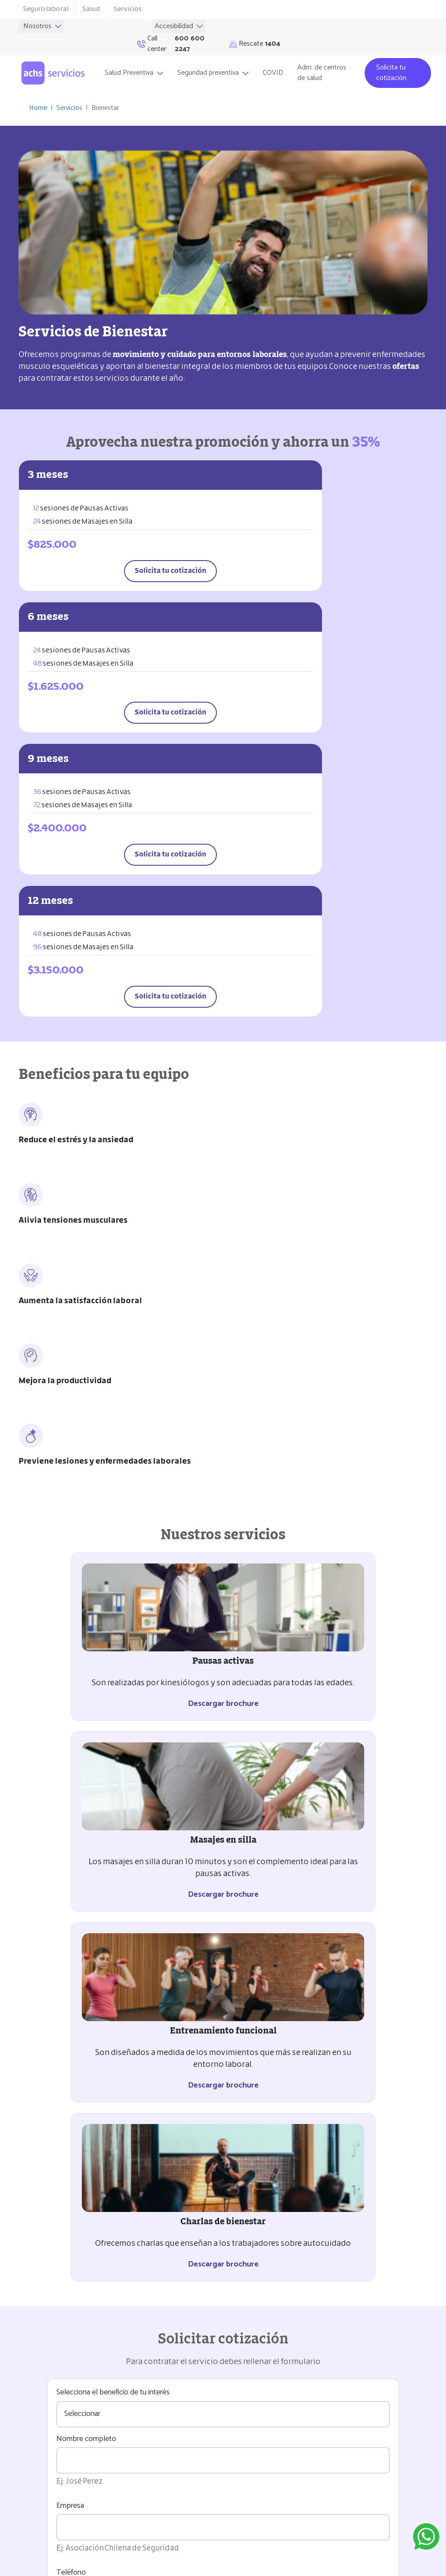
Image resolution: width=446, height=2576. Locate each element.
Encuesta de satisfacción (77, 2318)
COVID (276, 62)
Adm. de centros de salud (324, 62)
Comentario (74, 1893)
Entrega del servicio (67, 2229)
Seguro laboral (46, 9)
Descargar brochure (118, 1260)
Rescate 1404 (37, 2504)
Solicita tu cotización (391, 62)
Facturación (51, 2274)
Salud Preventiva (137, 62)
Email (64, 1826)
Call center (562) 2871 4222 (56, 2522)
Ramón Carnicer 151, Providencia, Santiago (64, 2482)
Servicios (127, 9)
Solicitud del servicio (70, 2140)
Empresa (70, 1692)
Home (38, 97)
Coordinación (55, 2185)
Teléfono (71, 1759)
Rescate (395, 31)
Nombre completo (86, 1625)
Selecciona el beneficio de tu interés (113, 1579)
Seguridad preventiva (216, 62)
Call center (316, 31)
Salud (91, 9)
